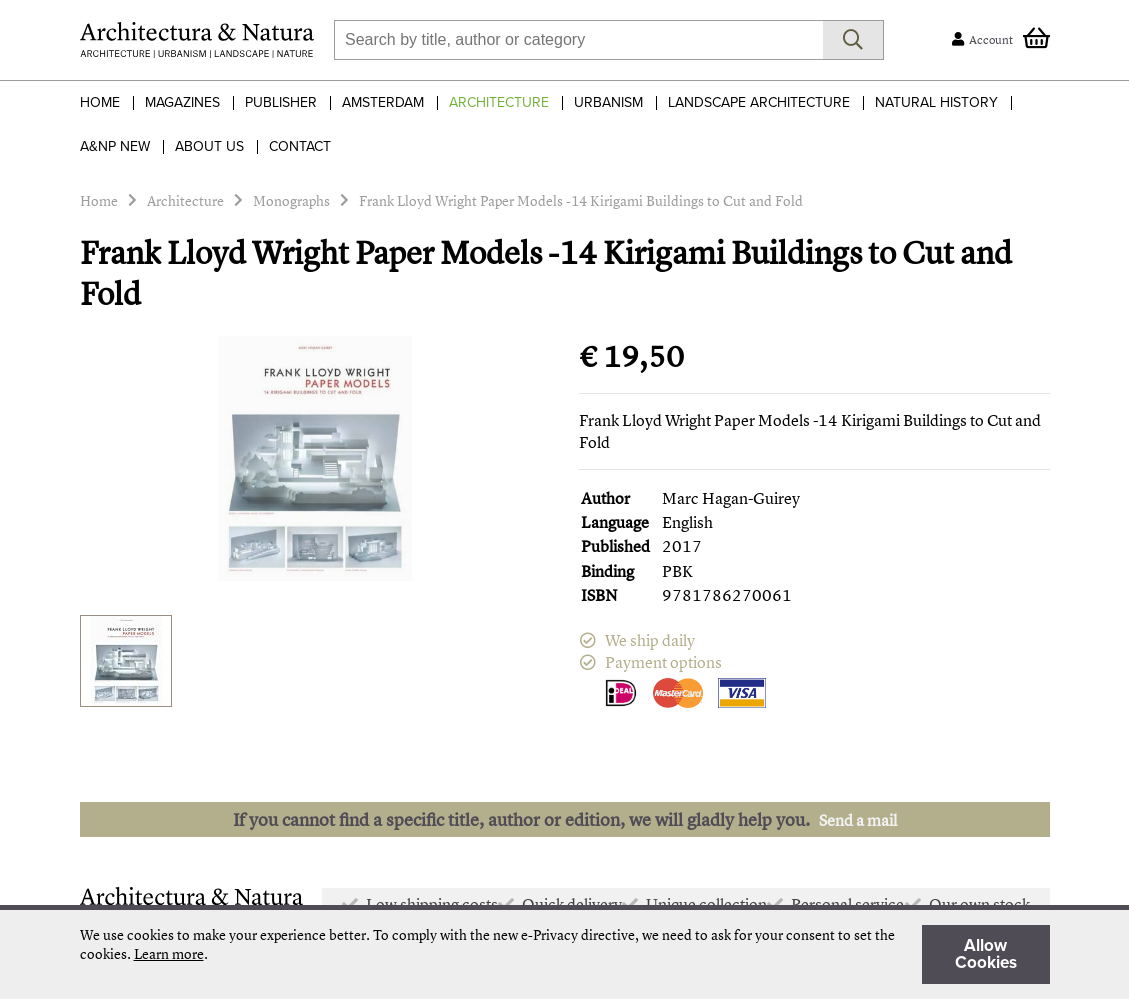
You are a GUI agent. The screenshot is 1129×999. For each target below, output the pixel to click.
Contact (300, 146)
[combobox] (578, 40)
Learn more (169, 953)
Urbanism (608, 102)
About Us (209, 146)
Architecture (499, 102)
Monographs (291, 200)
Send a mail (858, 820)
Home (100, 102)
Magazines (182, 102)
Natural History (936, 102)
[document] (565, 954)
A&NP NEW (115, 146)
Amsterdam (383, 102)
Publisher (281, 102)
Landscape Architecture (759, 102)
